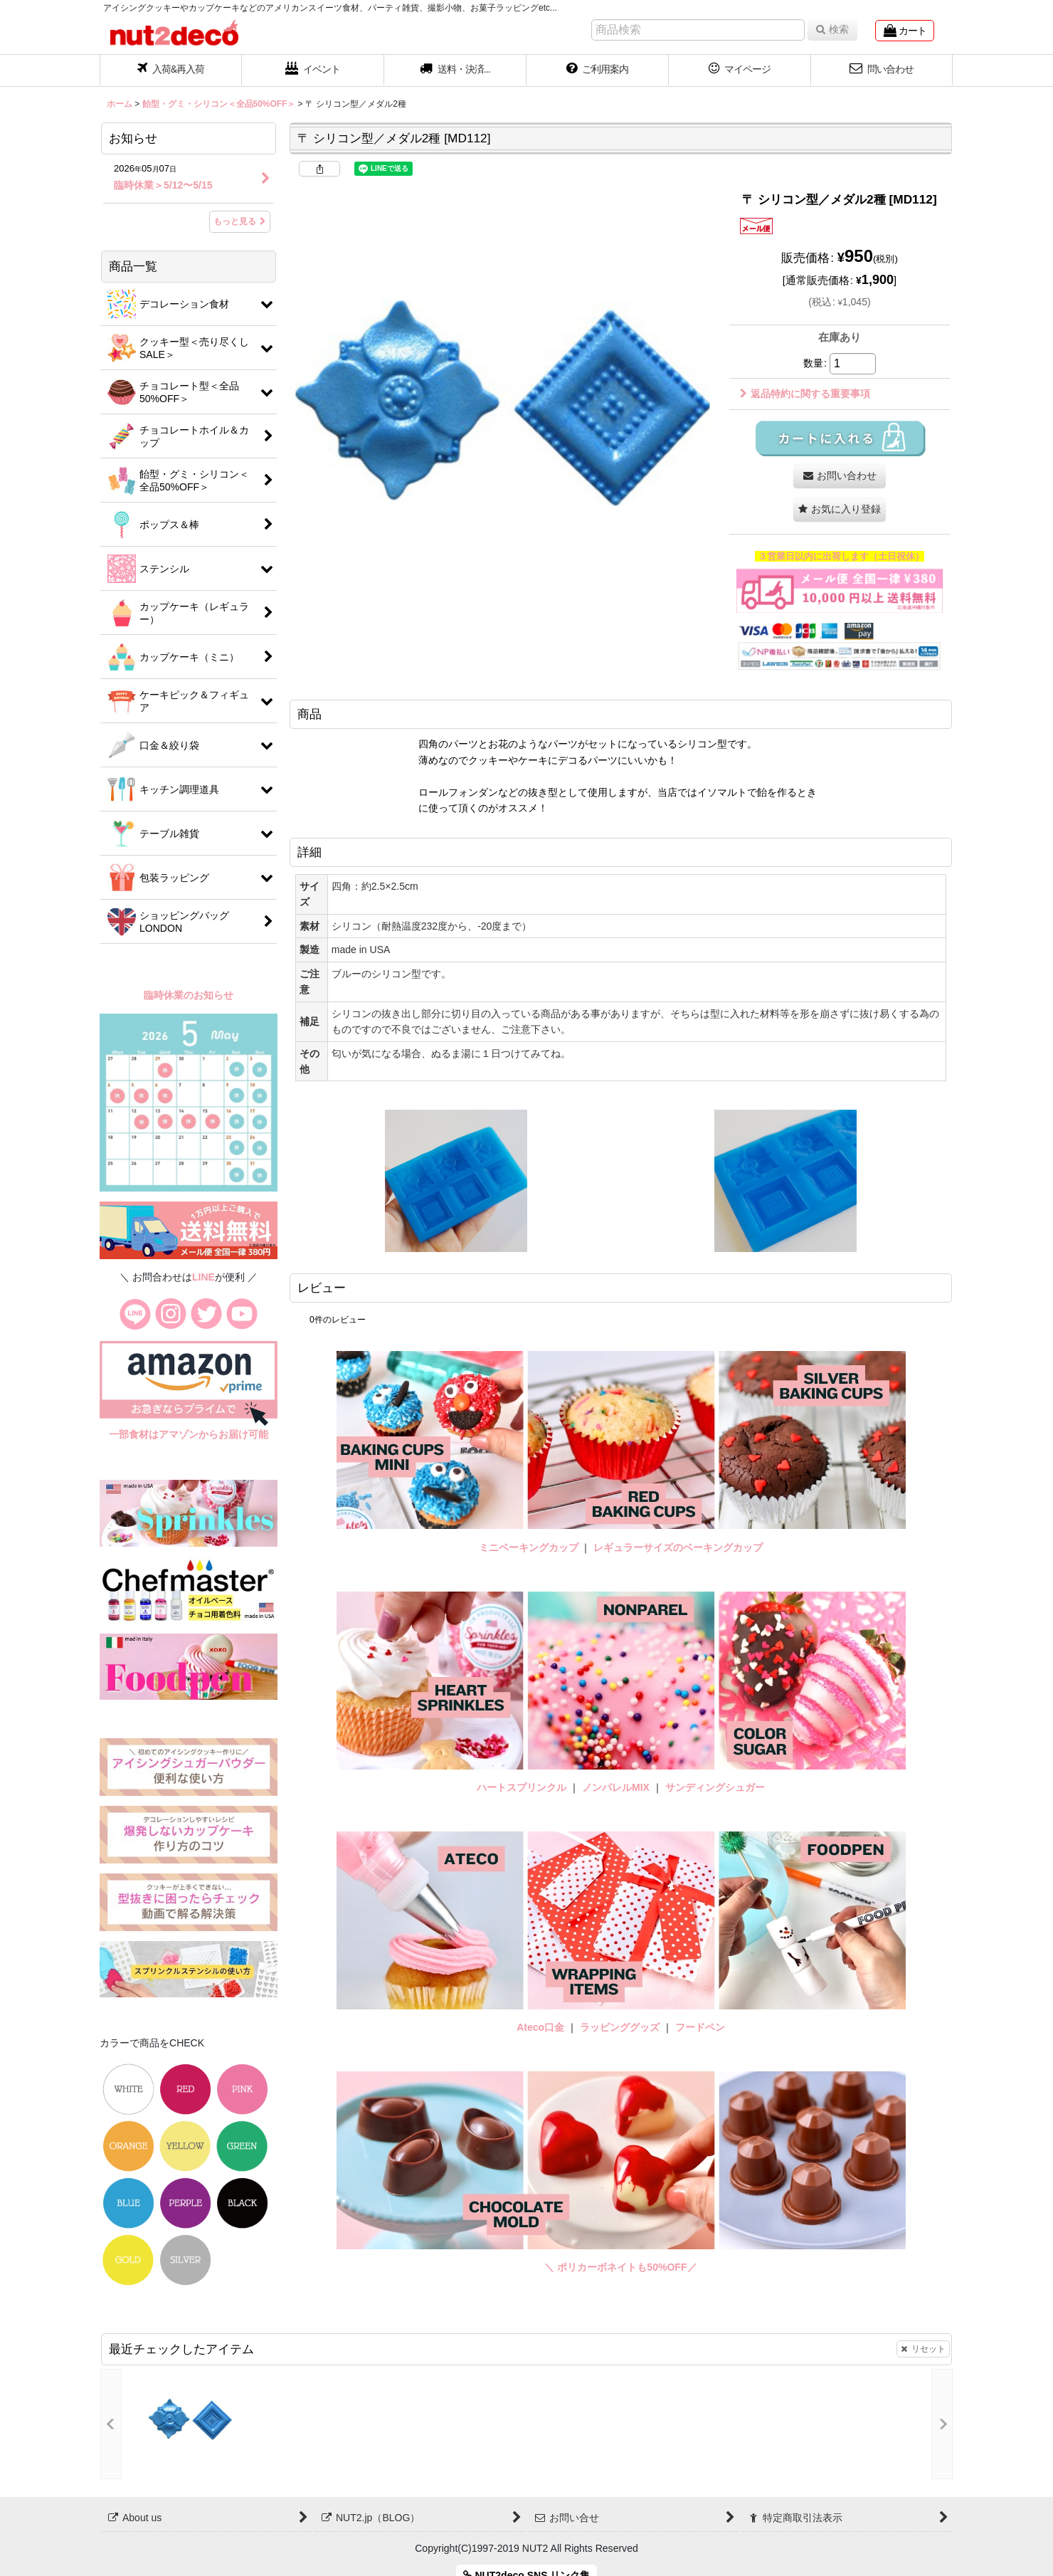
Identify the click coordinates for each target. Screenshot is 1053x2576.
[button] (455, 70)
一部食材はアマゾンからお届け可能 (188, 1434)
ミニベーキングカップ (528, 1547)
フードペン (700, 2027)
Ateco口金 (542, 2027)
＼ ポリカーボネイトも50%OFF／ (620, 2267)
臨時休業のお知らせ (188, 995)
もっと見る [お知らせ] (239, 221)
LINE (203, 1277)
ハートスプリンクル (521, 1787)
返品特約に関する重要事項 (805, 393)
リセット (923, 2349)
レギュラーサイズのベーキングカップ (678, 1547)
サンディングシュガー (715, 1787)
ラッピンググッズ (621, 2027)
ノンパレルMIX (616, 1787)
